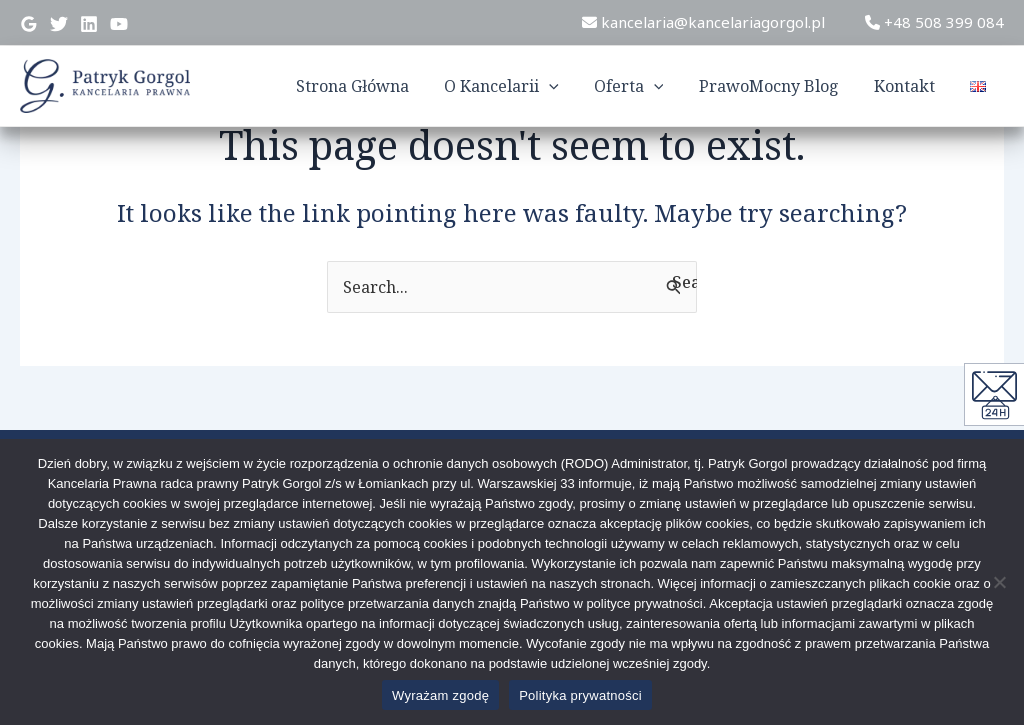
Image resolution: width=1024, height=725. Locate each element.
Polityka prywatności (580, 695)
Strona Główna (370, 86)
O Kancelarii (516, 86)
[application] (564, 86)
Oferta (640, 86)
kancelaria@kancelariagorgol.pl (703, 22)
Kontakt (909, 86)
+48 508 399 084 (934, 22)
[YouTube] (119, 24)
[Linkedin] (89, 24)
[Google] (29, 24)
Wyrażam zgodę (440, 695)
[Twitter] (59, 24)
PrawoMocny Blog (777, 86)
